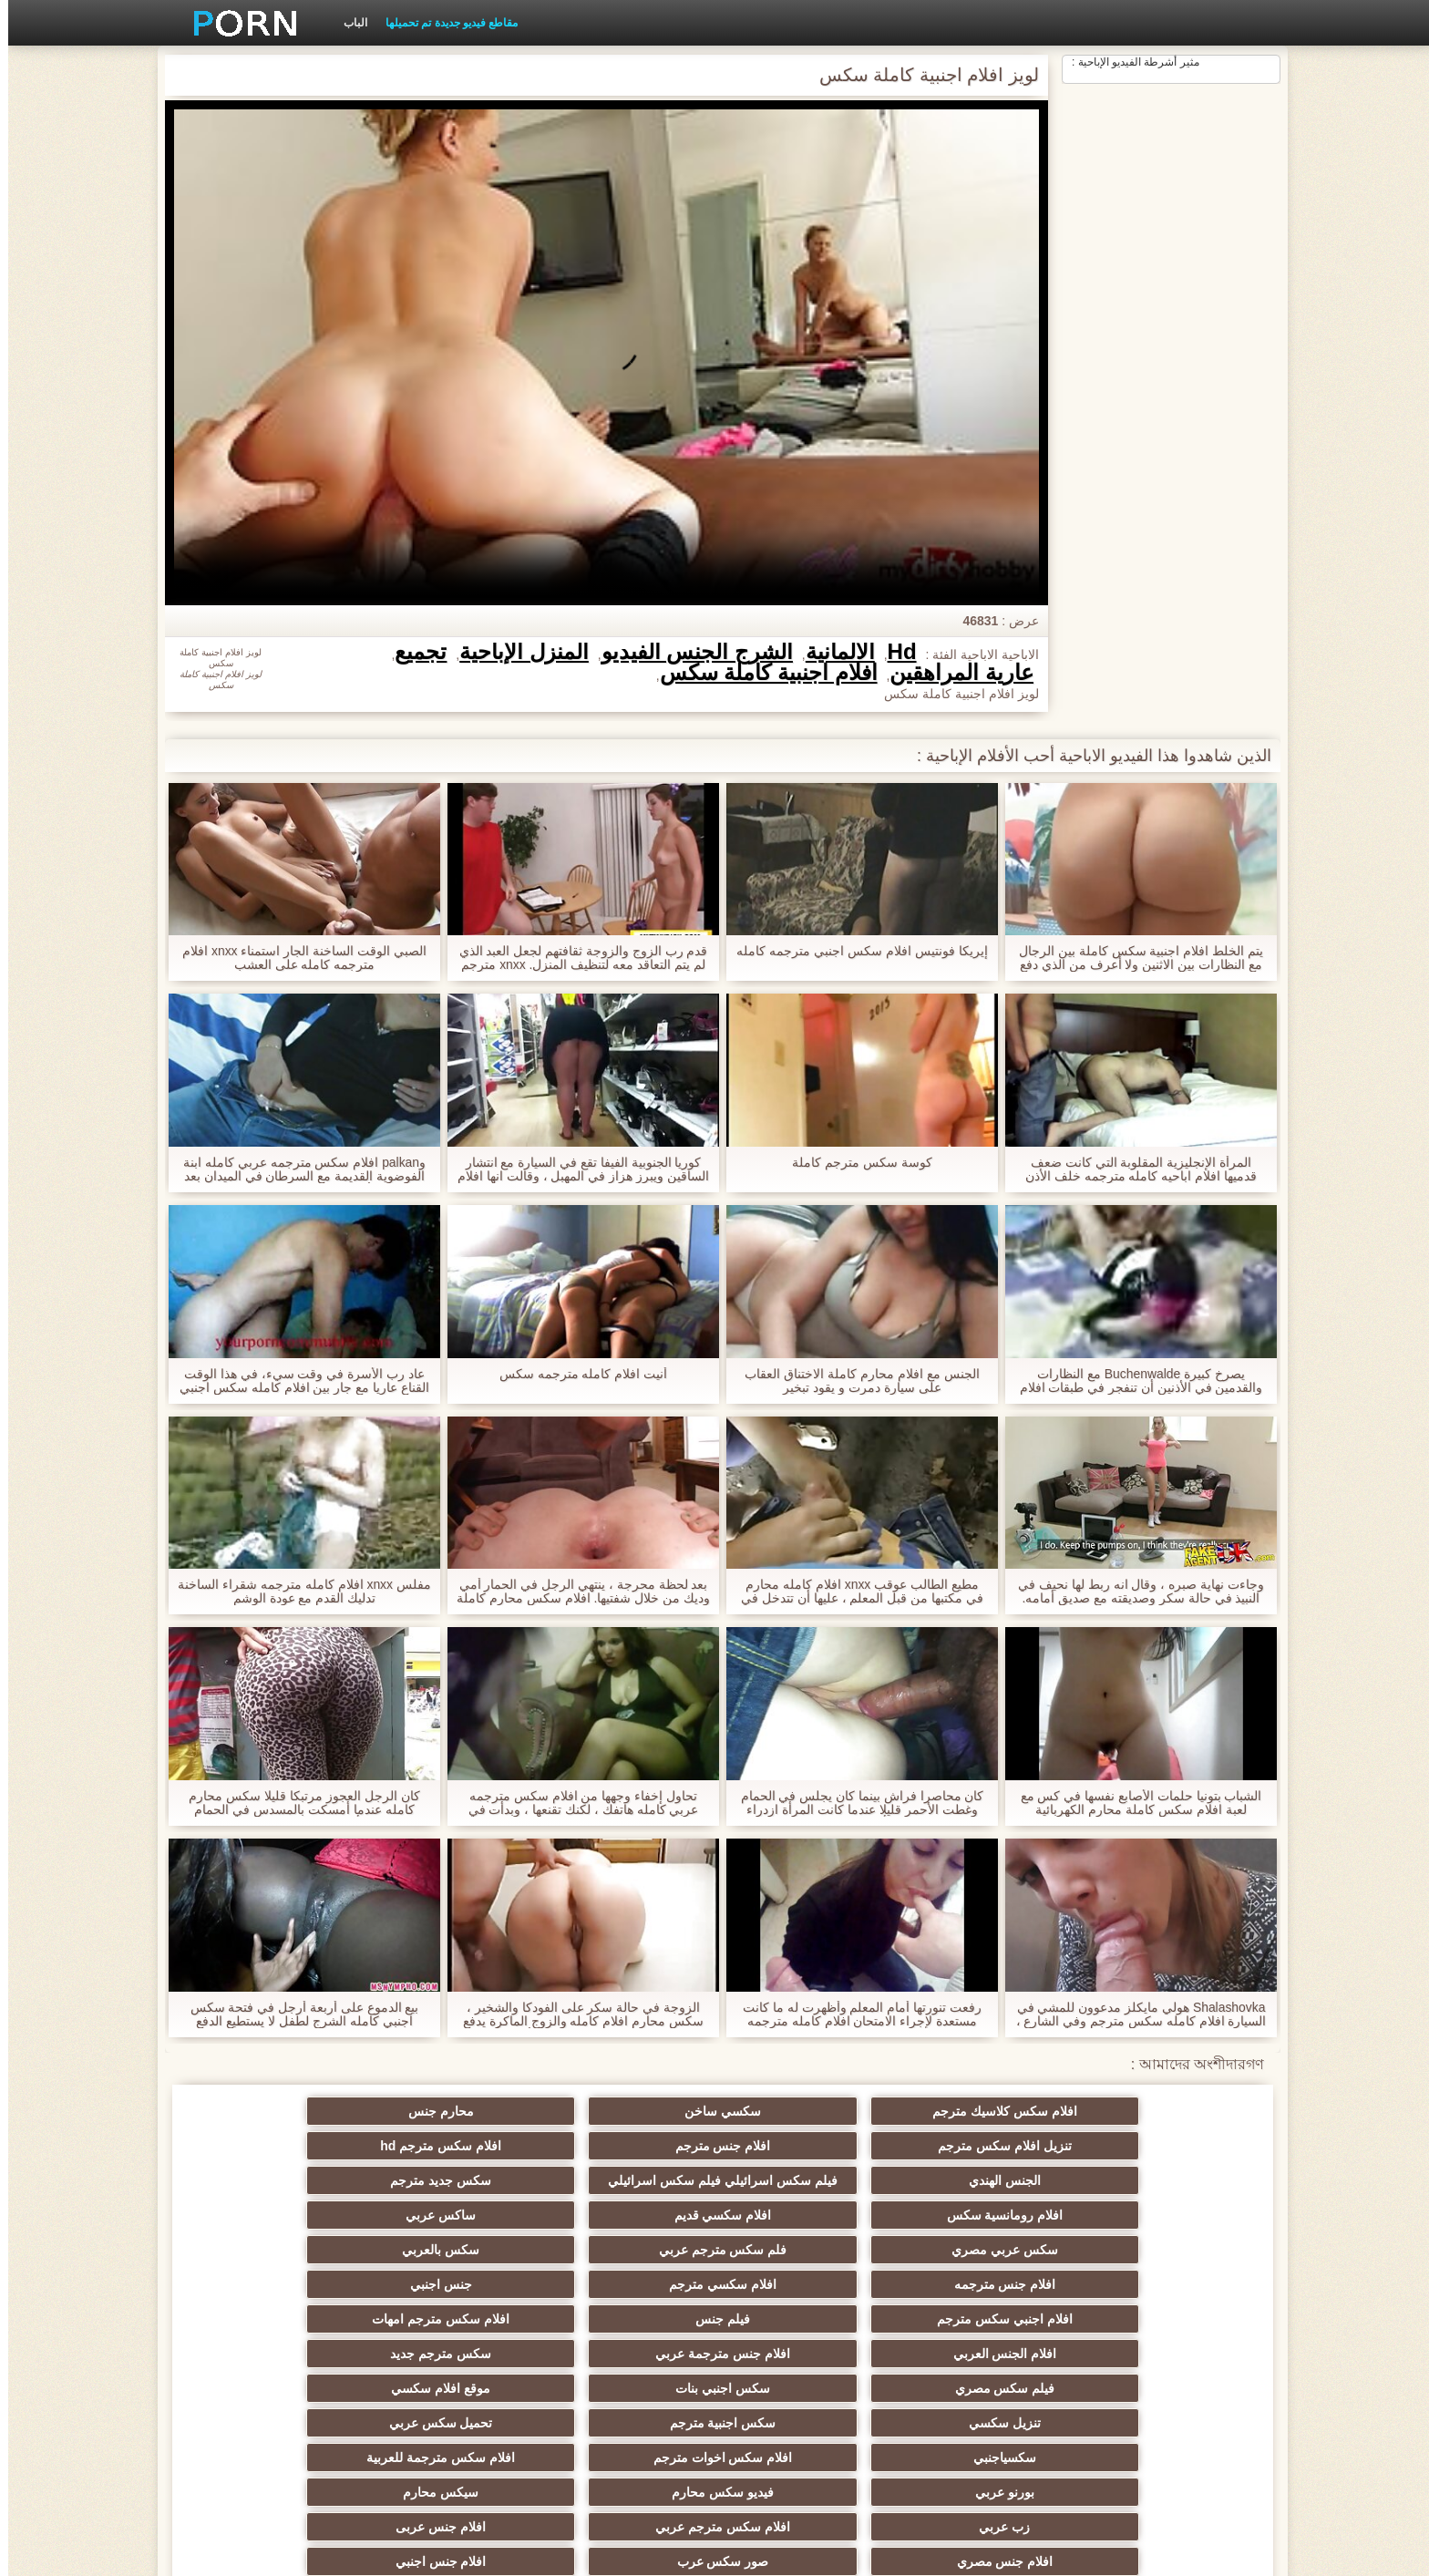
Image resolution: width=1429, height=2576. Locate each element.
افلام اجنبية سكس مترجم (626, 2381)
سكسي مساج (982, 2415)
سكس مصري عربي (625, 2450)
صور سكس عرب (447, 2346)
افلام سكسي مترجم (446, 2207)
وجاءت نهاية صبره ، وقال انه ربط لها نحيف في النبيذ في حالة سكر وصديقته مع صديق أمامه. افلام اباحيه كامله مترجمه (1133, 1591)
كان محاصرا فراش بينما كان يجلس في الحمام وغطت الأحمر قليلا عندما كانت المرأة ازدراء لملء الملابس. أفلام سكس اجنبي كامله (853, 1803)
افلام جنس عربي (804, 2381)
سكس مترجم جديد (268, 2242)
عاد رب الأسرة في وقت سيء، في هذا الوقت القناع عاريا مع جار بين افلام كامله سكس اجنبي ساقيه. (296, 1381)
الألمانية (832, 652)
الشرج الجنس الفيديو (689, 652)
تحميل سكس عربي (268, 2277)
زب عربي (1161, 2346)
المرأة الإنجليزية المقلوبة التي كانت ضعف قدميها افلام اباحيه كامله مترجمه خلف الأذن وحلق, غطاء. (1133, 1169)
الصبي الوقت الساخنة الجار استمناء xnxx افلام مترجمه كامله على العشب (296, 958)
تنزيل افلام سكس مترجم (626, 2111)
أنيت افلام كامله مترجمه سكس (575, 1374)
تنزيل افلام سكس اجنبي (625, 2415)
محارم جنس (804, 2111)
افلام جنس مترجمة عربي (446, 2242)
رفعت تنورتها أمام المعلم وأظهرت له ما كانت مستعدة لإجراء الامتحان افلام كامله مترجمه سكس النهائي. (854, 2014)
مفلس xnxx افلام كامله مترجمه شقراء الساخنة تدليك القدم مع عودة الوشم (295, 1591)
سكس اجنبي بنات (982, 2277)
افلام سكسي (268, 2381)
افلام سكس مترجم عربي (982, 2346)
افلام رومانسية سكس (625, 2173)
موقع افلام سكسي (804, 2277)
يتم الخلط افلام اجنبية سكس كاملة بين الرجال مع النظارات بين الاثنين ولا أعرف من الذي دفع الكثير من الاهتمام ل (1133, 958)
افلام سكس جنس (804, 2450)
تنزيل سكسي (626, 2277)
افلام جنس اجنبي (268, 2346)
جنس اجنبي (268, 2207)
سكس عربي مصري (1160, 2207)
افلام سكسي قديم (447, 2173)
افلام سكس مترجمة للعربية (804, 2311)
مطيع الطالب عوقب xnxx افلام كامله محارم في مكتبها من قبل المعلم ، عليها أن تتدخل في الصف (854, 1591)
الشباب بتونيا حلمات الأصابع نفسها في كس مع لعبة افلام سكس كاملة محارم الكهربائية (1132, 1803)
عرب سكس (447, 2450)
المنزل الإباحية (516, 652)
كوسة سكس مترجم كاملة (854, 1163)
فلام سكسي (982, 2450)
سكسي (1161, 2381)
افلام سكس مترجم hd (268, 2111)
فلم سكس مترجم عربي (982, 2207)
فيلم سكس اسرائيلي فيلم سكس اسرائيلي (982, 2149)
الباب (347, 22)
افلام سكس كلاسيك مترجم (1160, 2111)
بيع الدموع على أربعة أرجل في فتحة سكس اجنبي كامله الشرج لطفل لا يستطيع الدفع (295, 2014)
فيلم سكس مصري (1161, 2277)
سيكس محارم (268, 2311)
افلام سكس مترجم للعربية (1161, 2450)
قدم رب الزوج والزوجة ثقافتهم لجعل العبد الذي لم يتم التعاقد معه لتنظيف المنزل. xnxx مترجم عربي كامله (574, 958)
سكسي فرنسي (803, 2415)
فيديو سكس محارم (447, 2311)
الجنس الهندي (1161, 2173)
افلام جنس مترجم (447, 2111)
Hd (894, 652)
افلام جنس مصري (625, 2346)
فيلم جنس (982, 2242)
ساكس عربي (268, 2173)
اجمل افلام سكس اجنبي (268, 2415)
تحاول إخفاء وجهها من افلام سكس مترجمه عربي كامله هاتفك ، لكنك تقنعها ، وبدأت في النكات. (574, 1803)
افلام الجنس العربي (625, 2242)
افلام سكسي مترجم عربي (1161, 2415)
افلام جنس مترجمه (625, 2207)
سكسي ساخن (982, 2111)
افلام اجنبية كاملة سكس (760, 673)
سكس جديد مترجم (804, 2173)
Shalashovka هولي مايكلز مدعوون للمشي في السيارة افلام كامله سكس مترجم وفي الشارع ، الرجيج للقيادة (1132, 2014)
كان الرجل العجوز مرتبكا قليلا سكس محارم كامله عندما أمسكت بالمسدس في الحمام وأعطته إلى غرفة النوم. (295, 1803)
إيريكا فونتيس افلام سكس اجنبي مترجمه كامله (853, 951)
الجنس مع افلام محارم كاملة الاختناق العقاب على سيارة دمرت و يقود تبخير (853, 1381)
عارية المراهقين (953, 673)
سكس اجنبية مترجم (447, 2277)
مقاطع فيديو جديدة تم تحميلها (443, 22)
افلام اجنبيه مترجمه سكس (268, 2450)
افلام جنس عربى (804, 2346)
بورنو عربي (625, 2311)
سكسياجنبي (1160, 2311)
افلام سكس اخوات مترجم (982, 2311)
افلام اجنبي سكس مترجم (1161, 2242)
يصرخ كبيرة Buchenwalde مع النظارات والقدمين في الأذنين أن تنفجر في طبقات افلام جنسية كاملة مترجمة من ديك (1132, 1381)
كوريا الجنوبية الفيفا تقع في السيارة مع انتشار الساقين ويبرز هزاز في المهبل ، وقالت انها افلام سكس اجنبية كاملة (575, 1169)
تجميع (412, 652)
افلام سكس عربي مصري (982, 2381)
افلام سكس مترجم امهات (804, 2242)
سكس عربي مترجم (446, 2415)
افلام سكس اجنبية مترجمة (446, 2381)
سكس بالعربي (803, 2207)
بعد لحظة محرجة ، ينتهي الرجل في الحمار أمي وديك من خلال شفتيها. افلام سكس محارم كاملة (574, 1591)
